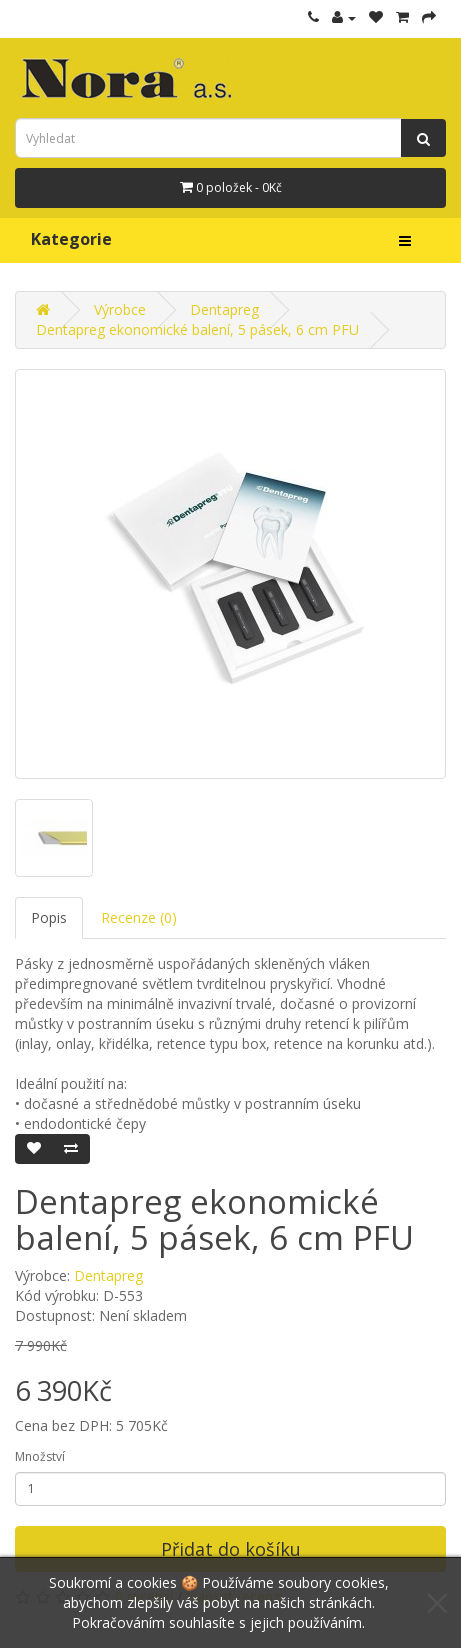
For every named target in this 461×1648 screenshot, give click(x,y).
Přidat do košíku (231, 1549)
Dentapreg (224, 309)
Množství (40, 1456)
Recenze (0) (139, 917)
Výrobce (120, 309)
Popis (49, 917)
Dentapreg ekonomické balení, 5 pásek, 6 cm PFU (197, 329)
